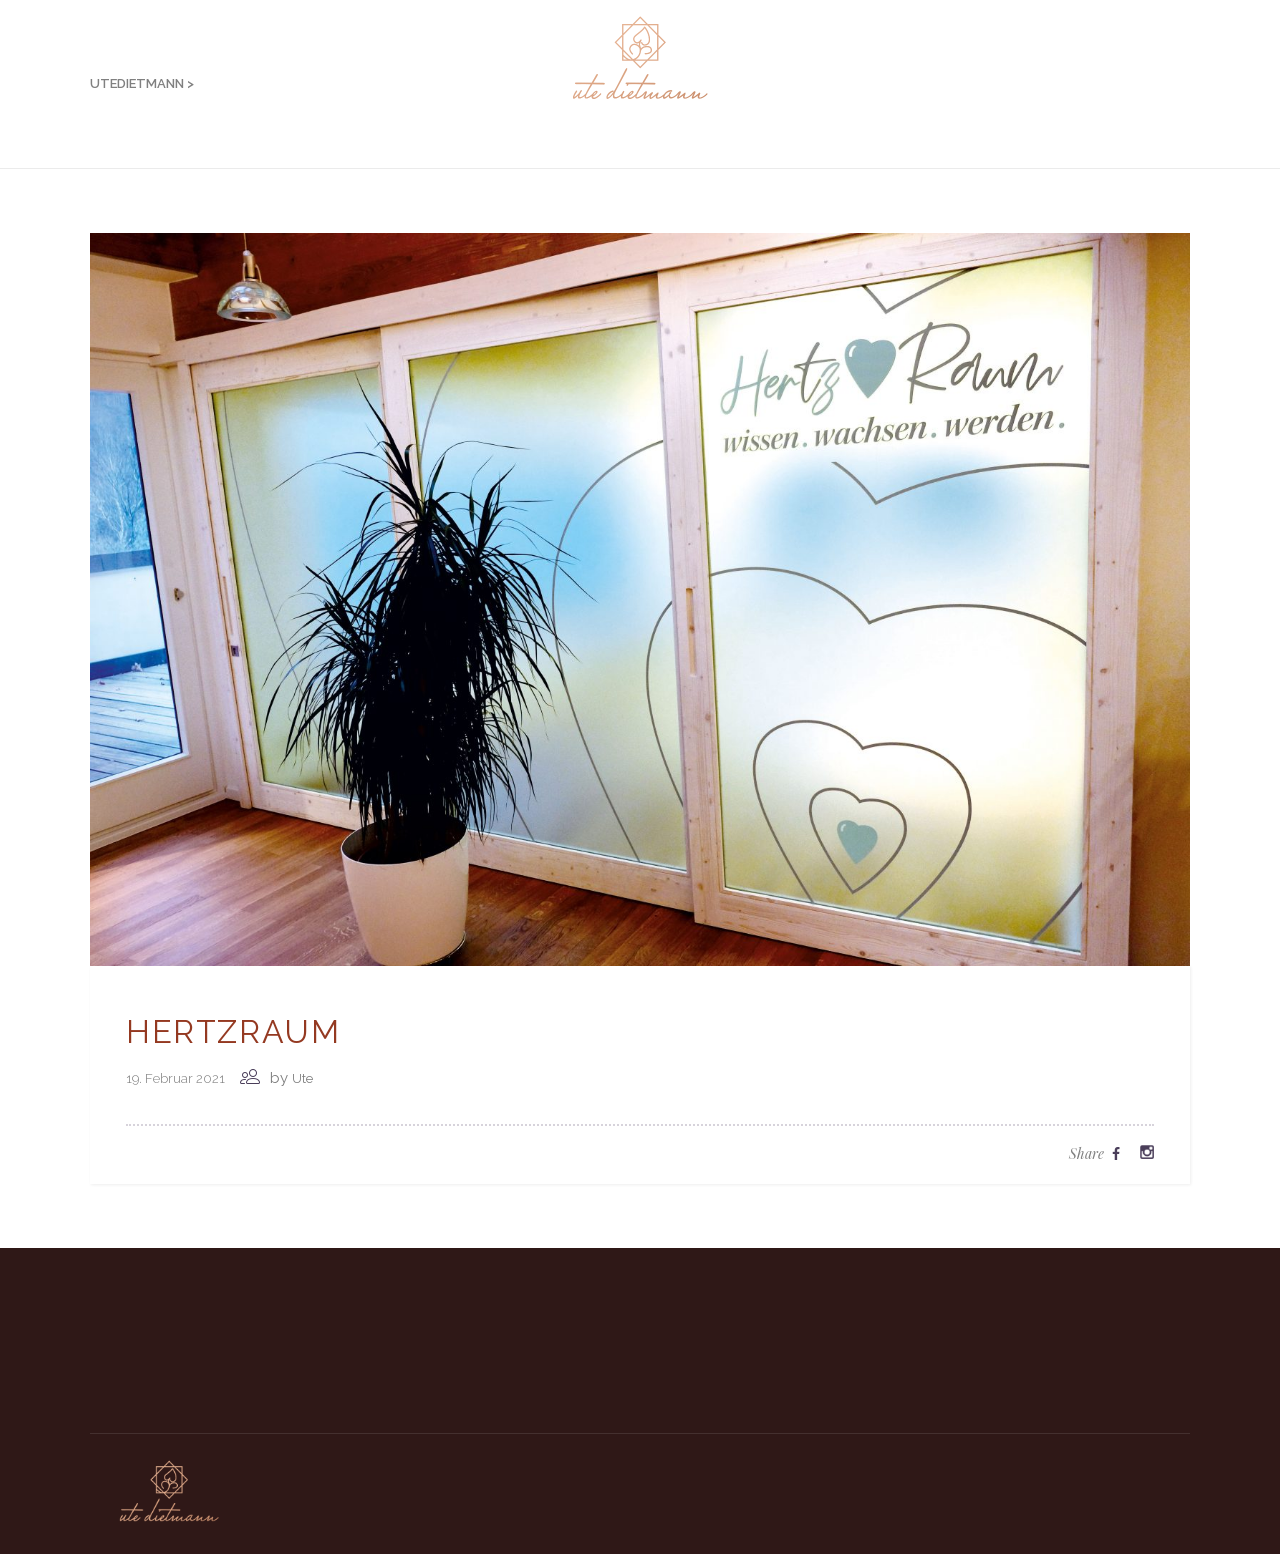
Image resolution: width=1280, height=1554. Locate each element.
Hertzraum (233, 1031)
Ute (302, 1078)
